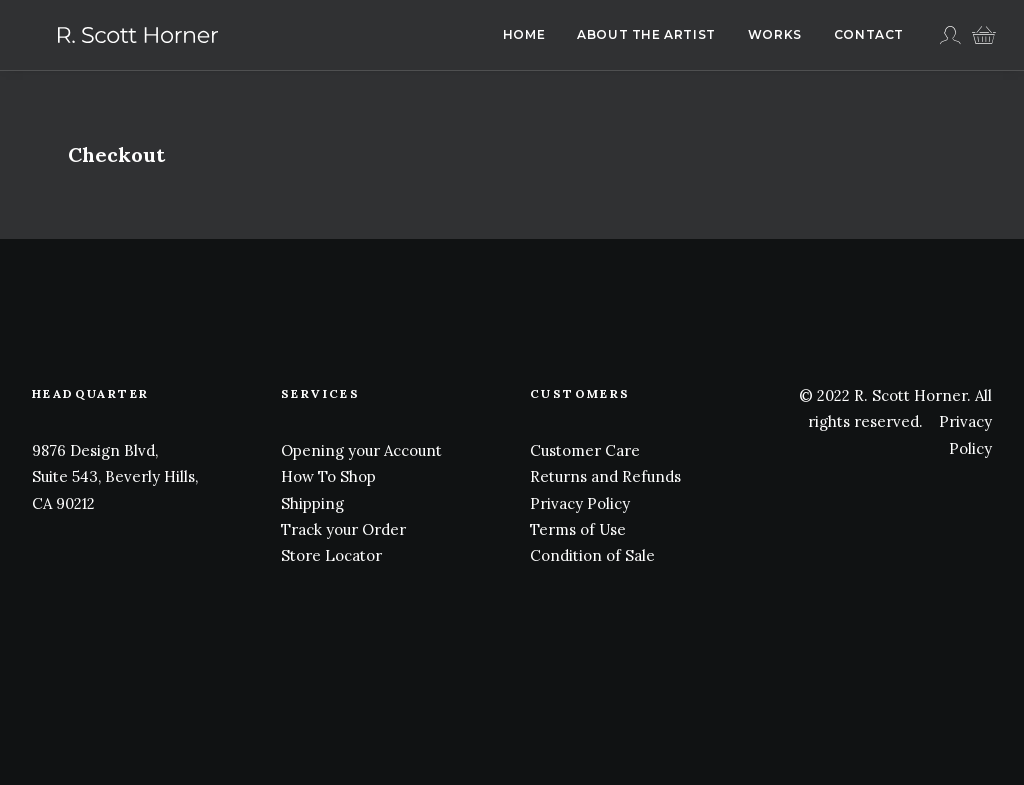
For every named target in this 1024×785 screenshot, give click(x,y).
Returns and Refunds (605, 476)
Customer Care (585, 450)
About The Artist (646, 34)
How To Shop (328, 476)
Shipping (312, 503)
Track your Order (343, 529)
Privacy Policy (580, 503)
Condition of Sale (592, 555)
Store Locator (331, 555)
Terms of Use (578, 529)
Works (775, 34)
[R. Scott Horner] (112, 35)
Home (524, 34)
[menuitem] (524, 35)
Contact (869, 34)
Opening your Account (361, 450)
